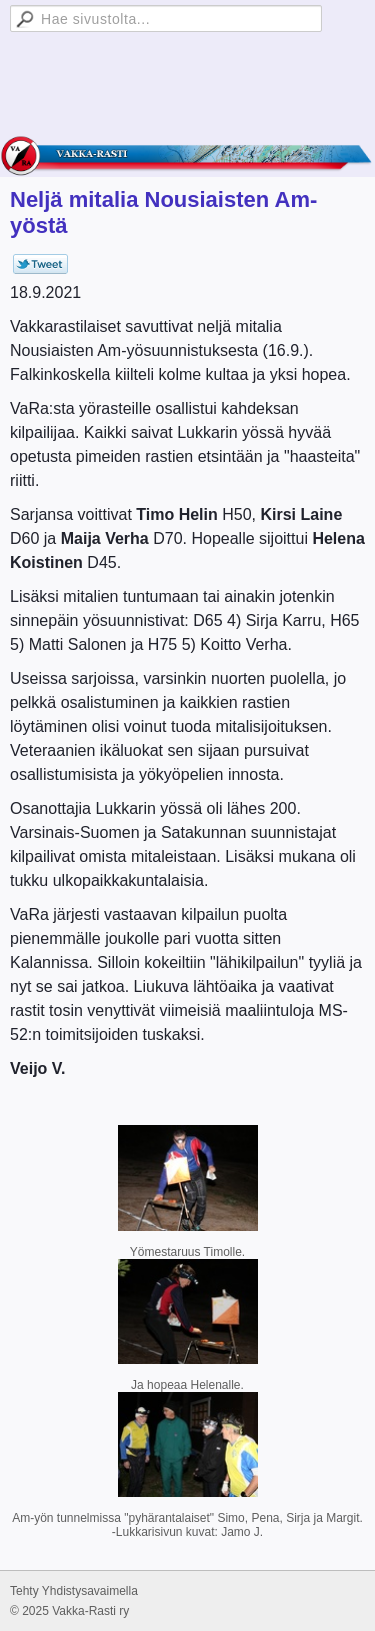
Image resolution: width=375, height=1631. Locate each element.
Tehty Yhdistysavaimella (74, 1591)
